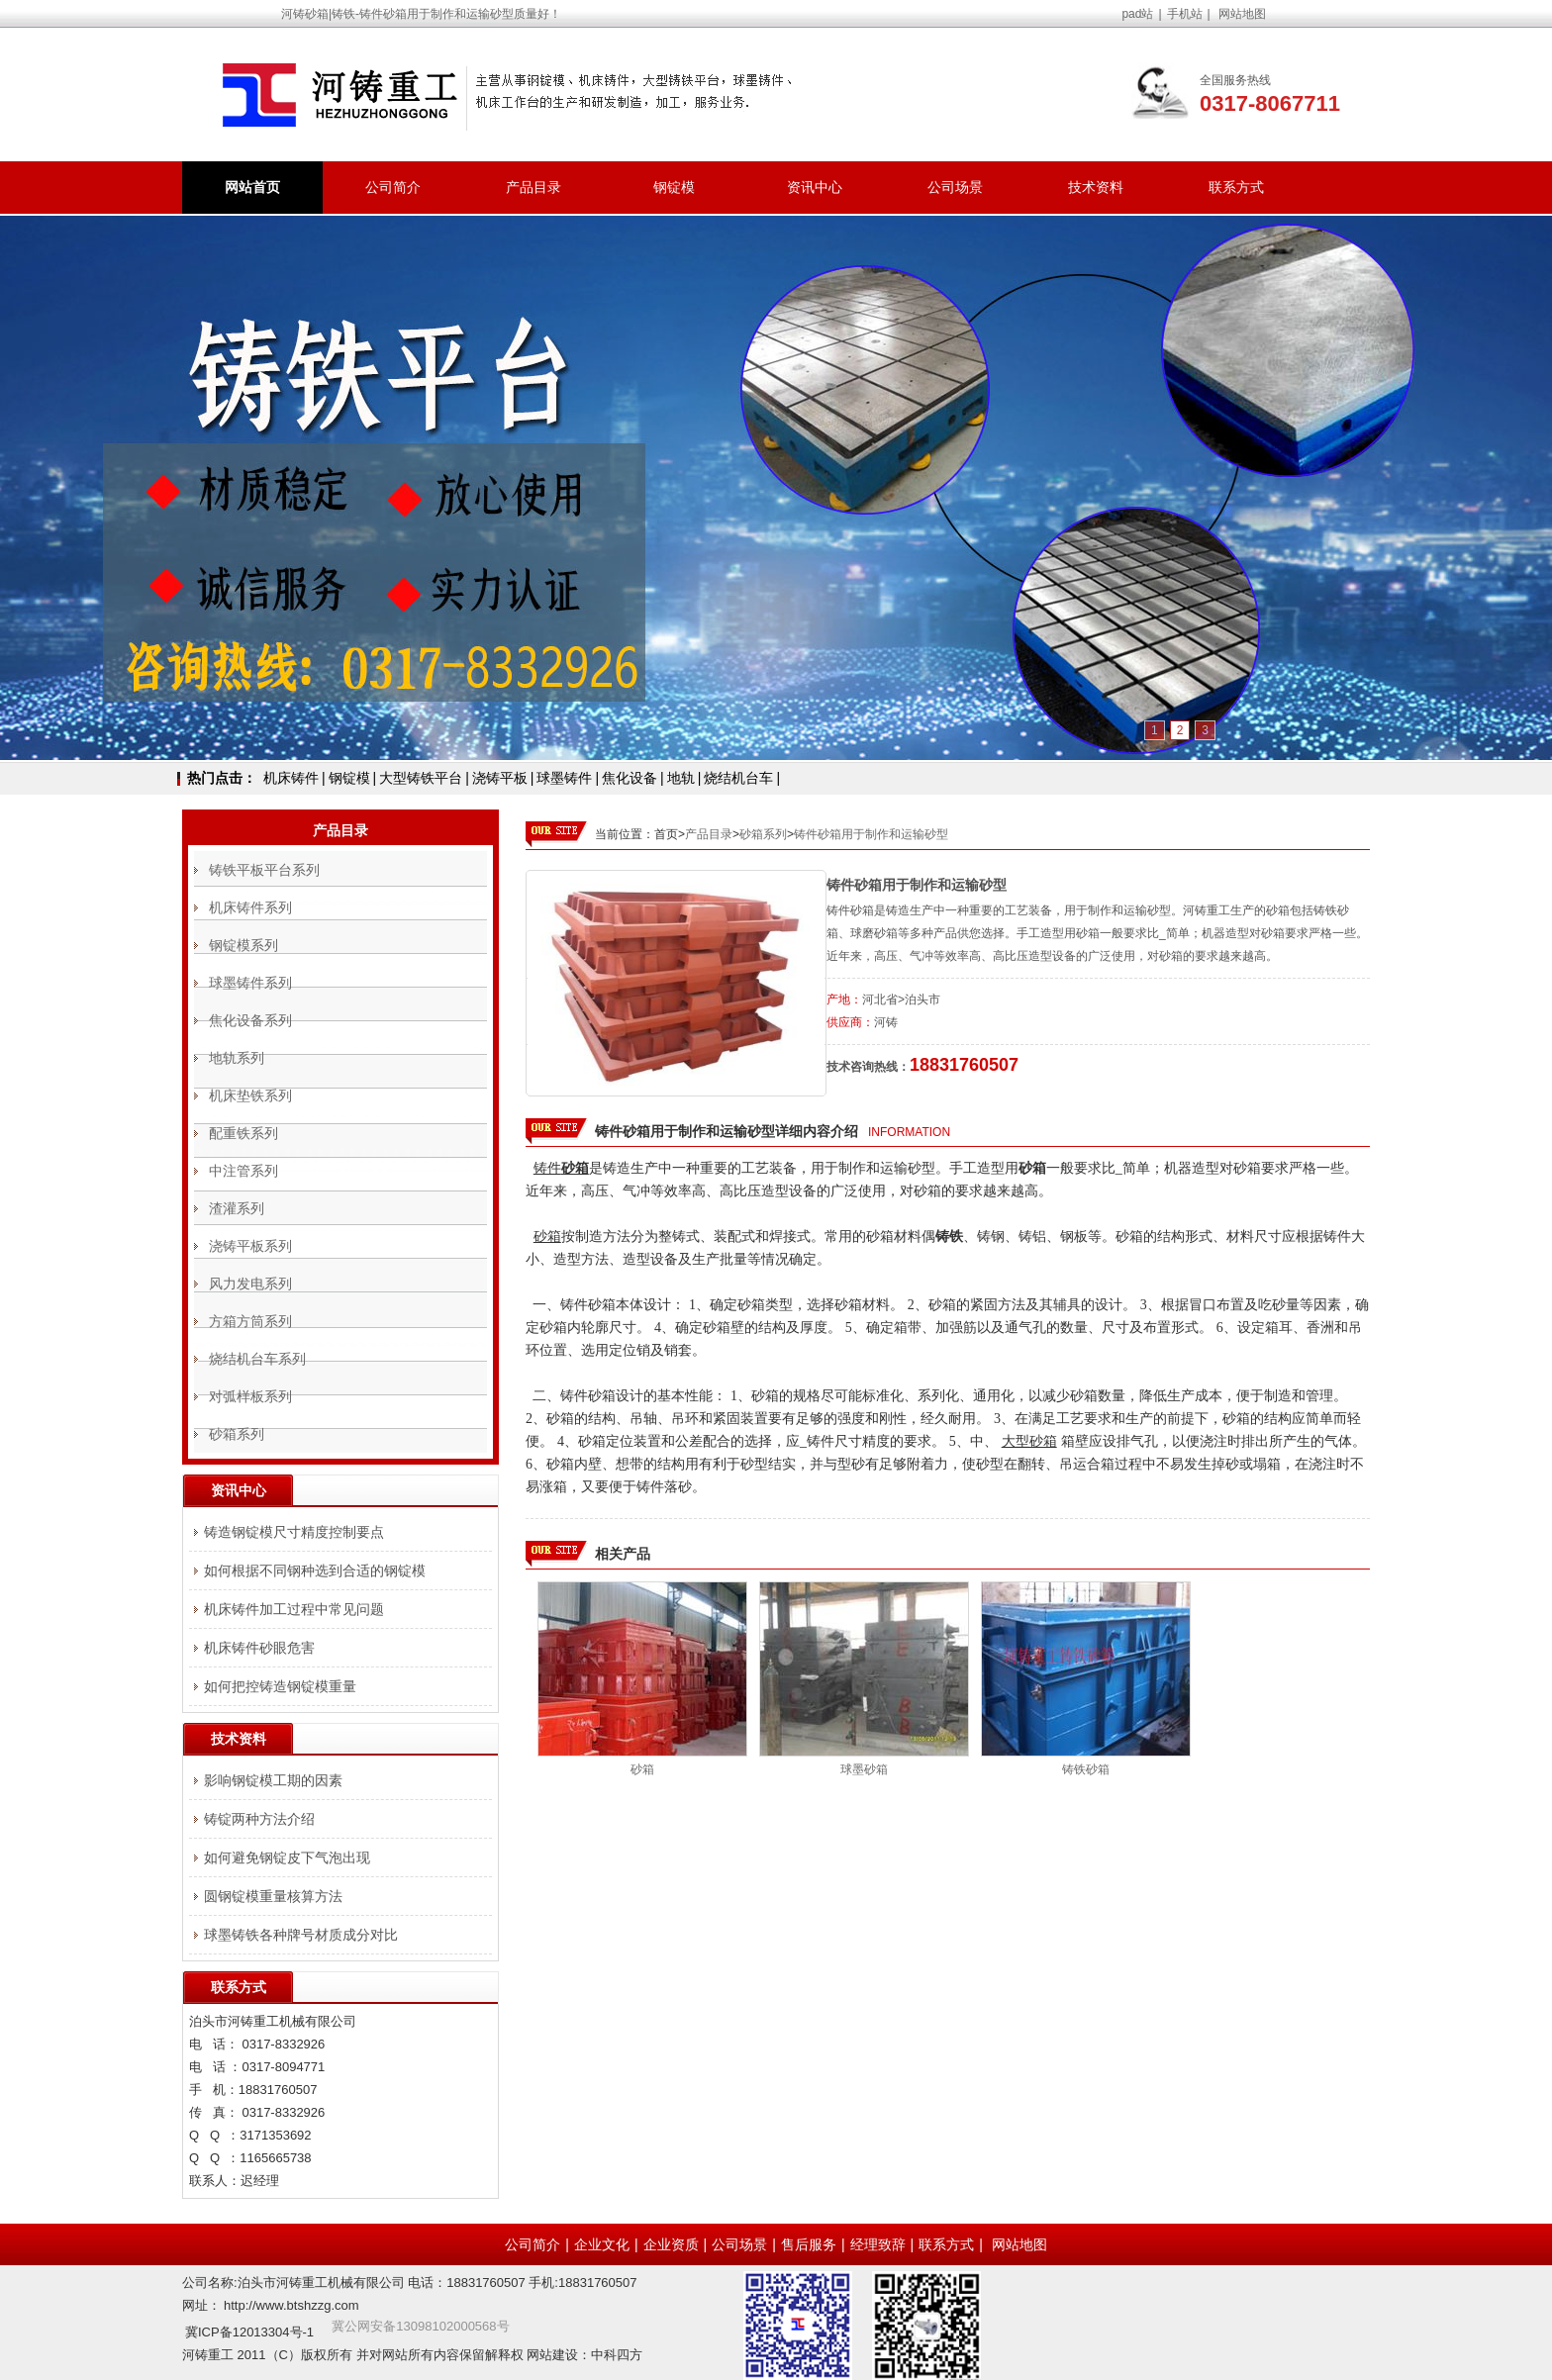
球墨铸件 (564, 778)
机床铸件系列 (250, 907)
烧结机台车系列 (257, 1359)
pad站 (1137, 14)
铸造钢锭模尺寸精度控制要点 (294, 1532)
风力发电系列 (250, 1283)
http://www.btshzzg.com (291, 2305)
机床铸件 (291, 778)
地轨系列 (236, 1058)
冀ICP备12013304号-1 (249, 2332)
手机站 (1185, 14)
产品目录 (533, 187)
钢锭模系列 (243, 945)
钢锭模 (674, 187)
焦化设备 (629, 778)
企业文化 (602, 2244)
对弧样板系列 (250, 1396)
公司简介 (393, 187)
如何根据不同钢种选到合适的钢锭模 (315, 1570)
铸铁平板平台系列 (264, 870)
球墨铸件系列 (250, 983)
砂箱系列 (763, 834)
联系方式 (1236, 187)
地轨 (681, 778)
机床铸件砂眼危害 (259, 1648)
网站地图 (1242, 14)
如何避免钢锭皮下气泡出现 (287, 1857)
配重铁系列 (243, 1133)
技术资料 (1095, 187)
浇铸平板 (500, 778)
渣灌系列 (236, 1208)
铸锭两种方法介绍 (259, 1819)
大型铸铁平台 (420, 778)
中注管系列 (243, 1171)
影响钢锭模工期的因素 (273, 1780)
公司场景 (955, 187)
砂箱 (642, 1769)
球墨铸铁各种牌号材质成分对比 (301, 1935)
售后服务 (808, 2244)
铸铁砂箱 (1086, 1769)
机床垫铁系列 (250, 1095)
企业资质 (671, 2244)
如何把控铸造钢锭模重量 (280, 1686)
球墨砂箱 (864, 1769)
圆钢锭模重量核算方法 (273, 1896)
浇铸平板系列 (250, 1246)
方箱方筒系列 (250, 1321)
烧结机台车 (738, 778)
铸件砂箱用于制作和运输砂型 (871, 834)
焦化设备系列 (250, 1020)
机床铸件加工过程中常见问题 (294, 1609)
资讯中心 (814, 187)
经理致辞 (878, 2244)
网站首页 (252, 187)
